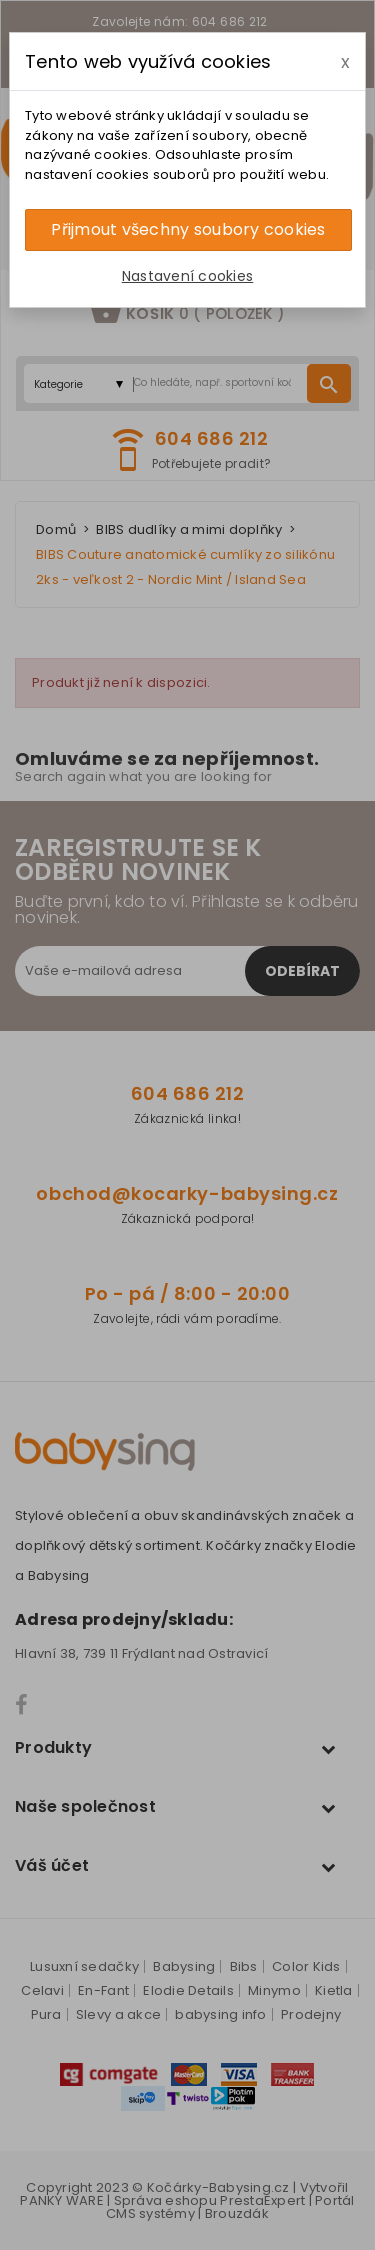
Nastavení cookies (187, 276)
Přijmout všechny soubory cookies (188, 229)
